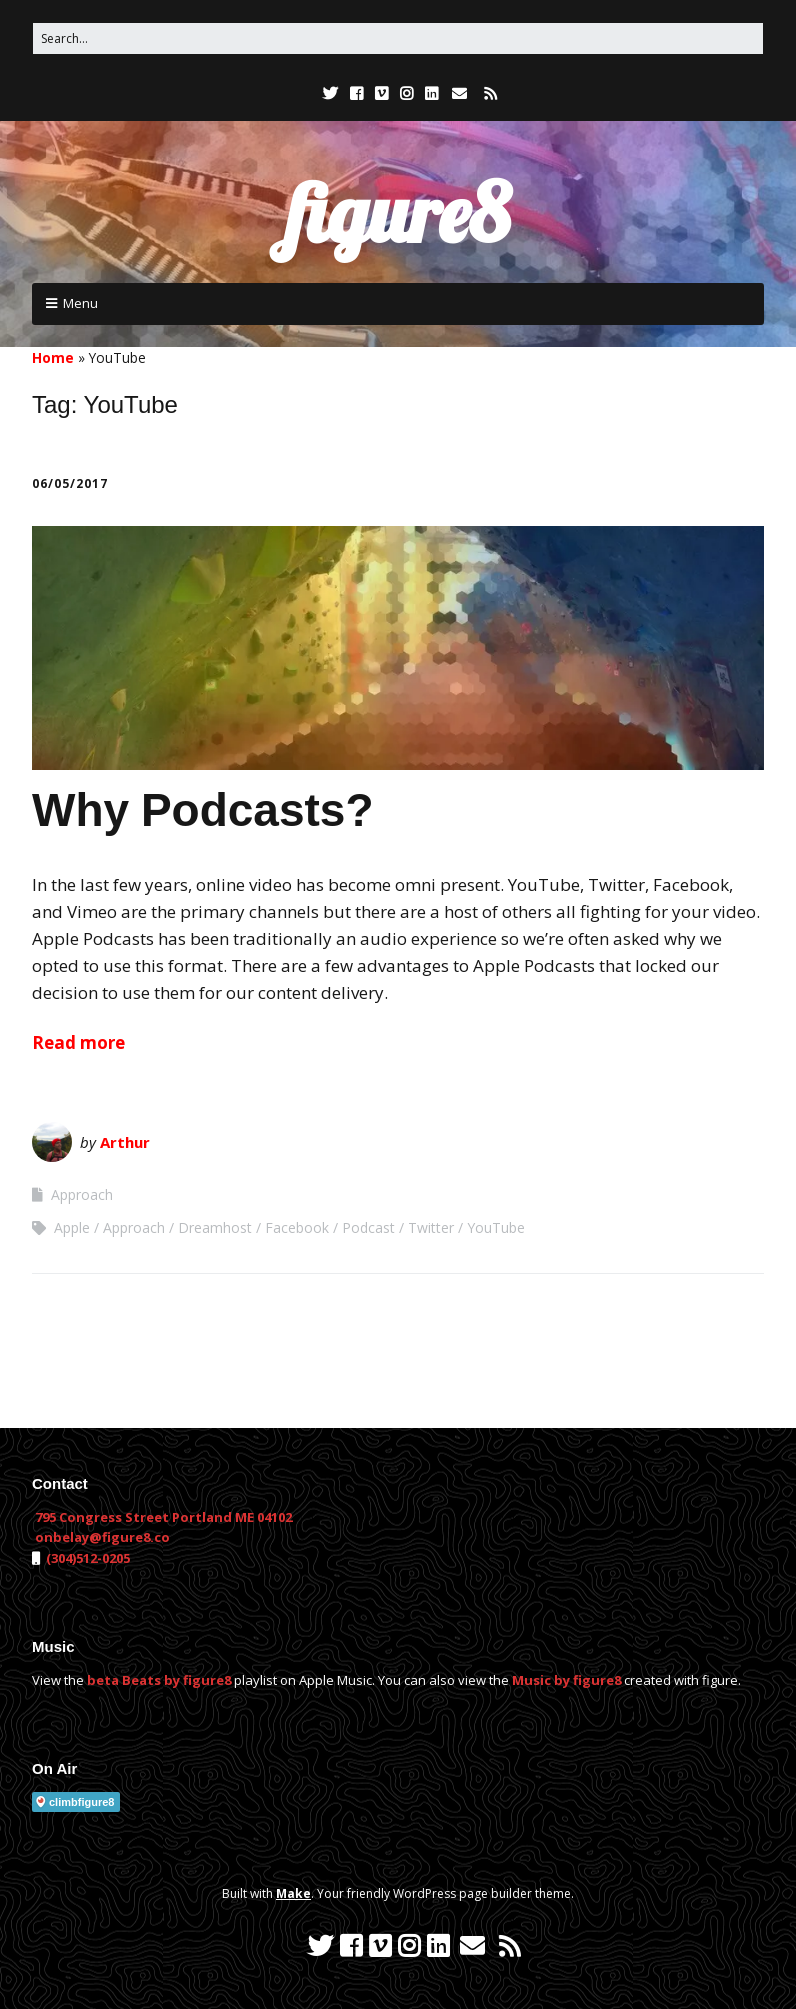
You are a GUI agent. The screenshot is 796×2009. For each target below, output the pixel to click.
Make (293, 1893)
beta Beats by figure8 (159, 1680)
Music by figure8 (566, 1680)
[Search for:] (398, 38)
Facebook (297, 1227)
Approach (82, 1194)
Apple (72, 1227)
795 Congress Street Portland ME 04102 (163, 1517)
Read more (78, 1042)
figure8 (398, 213)
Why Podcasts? (203, 810)
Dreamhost (215, 1227)
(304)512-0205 (86, 1558)
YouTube (496, 1227)
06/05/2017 (70, 483)
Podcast (368, 1227)
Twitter (431, 1227)
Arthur (125, 1142)
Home (53, 357)
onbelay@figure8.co (102, 1537)
